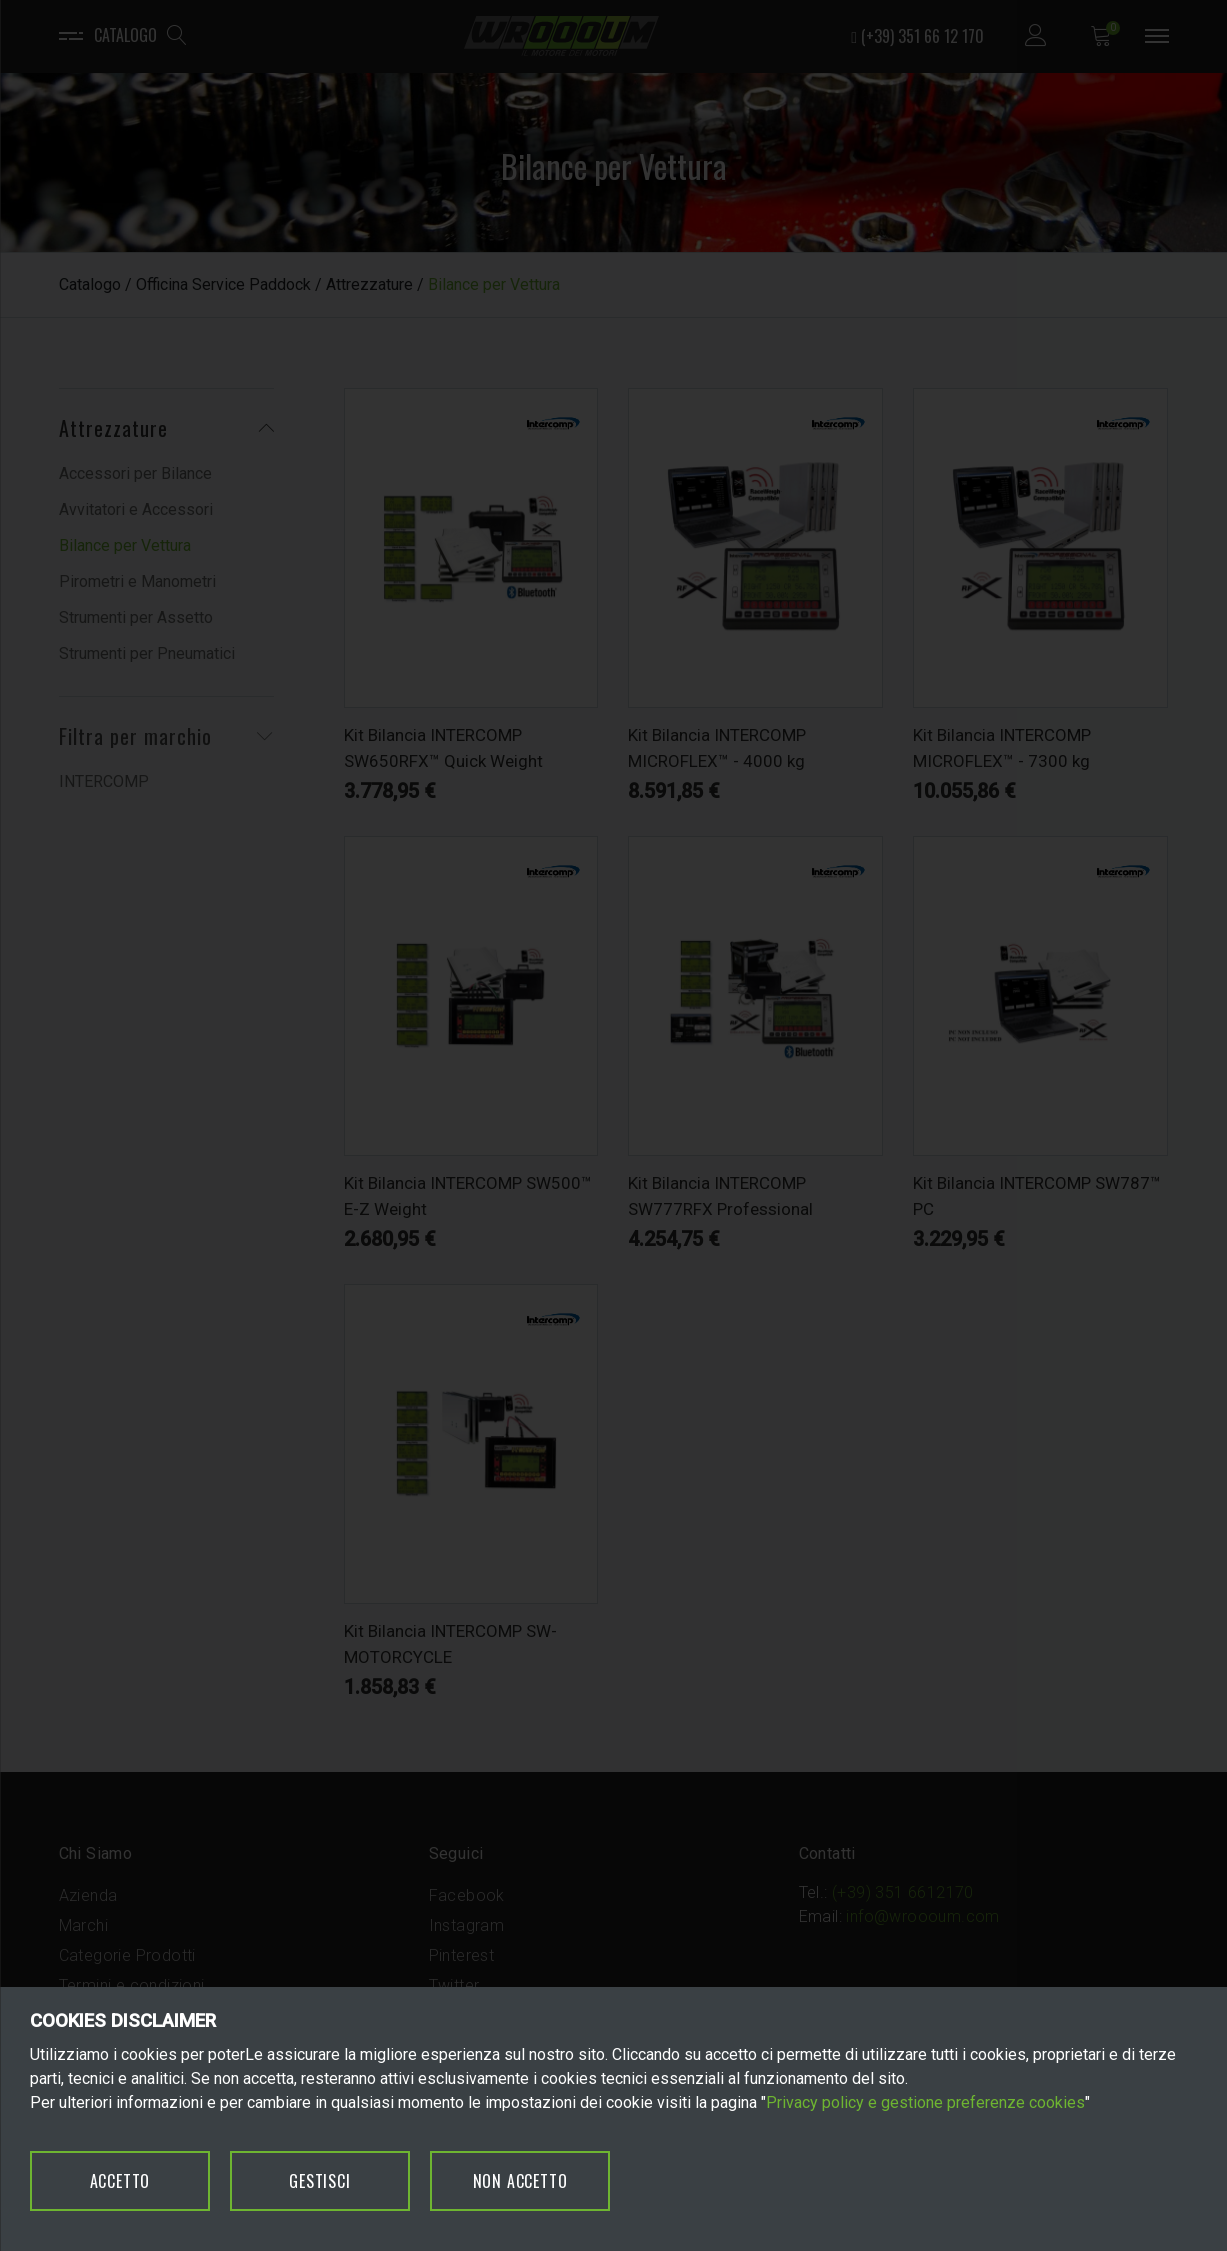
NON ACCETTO (520, 2181)
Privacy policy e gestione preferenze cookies (925, 2102)
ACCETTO (120, 2181)
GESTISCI (319, 2181)
